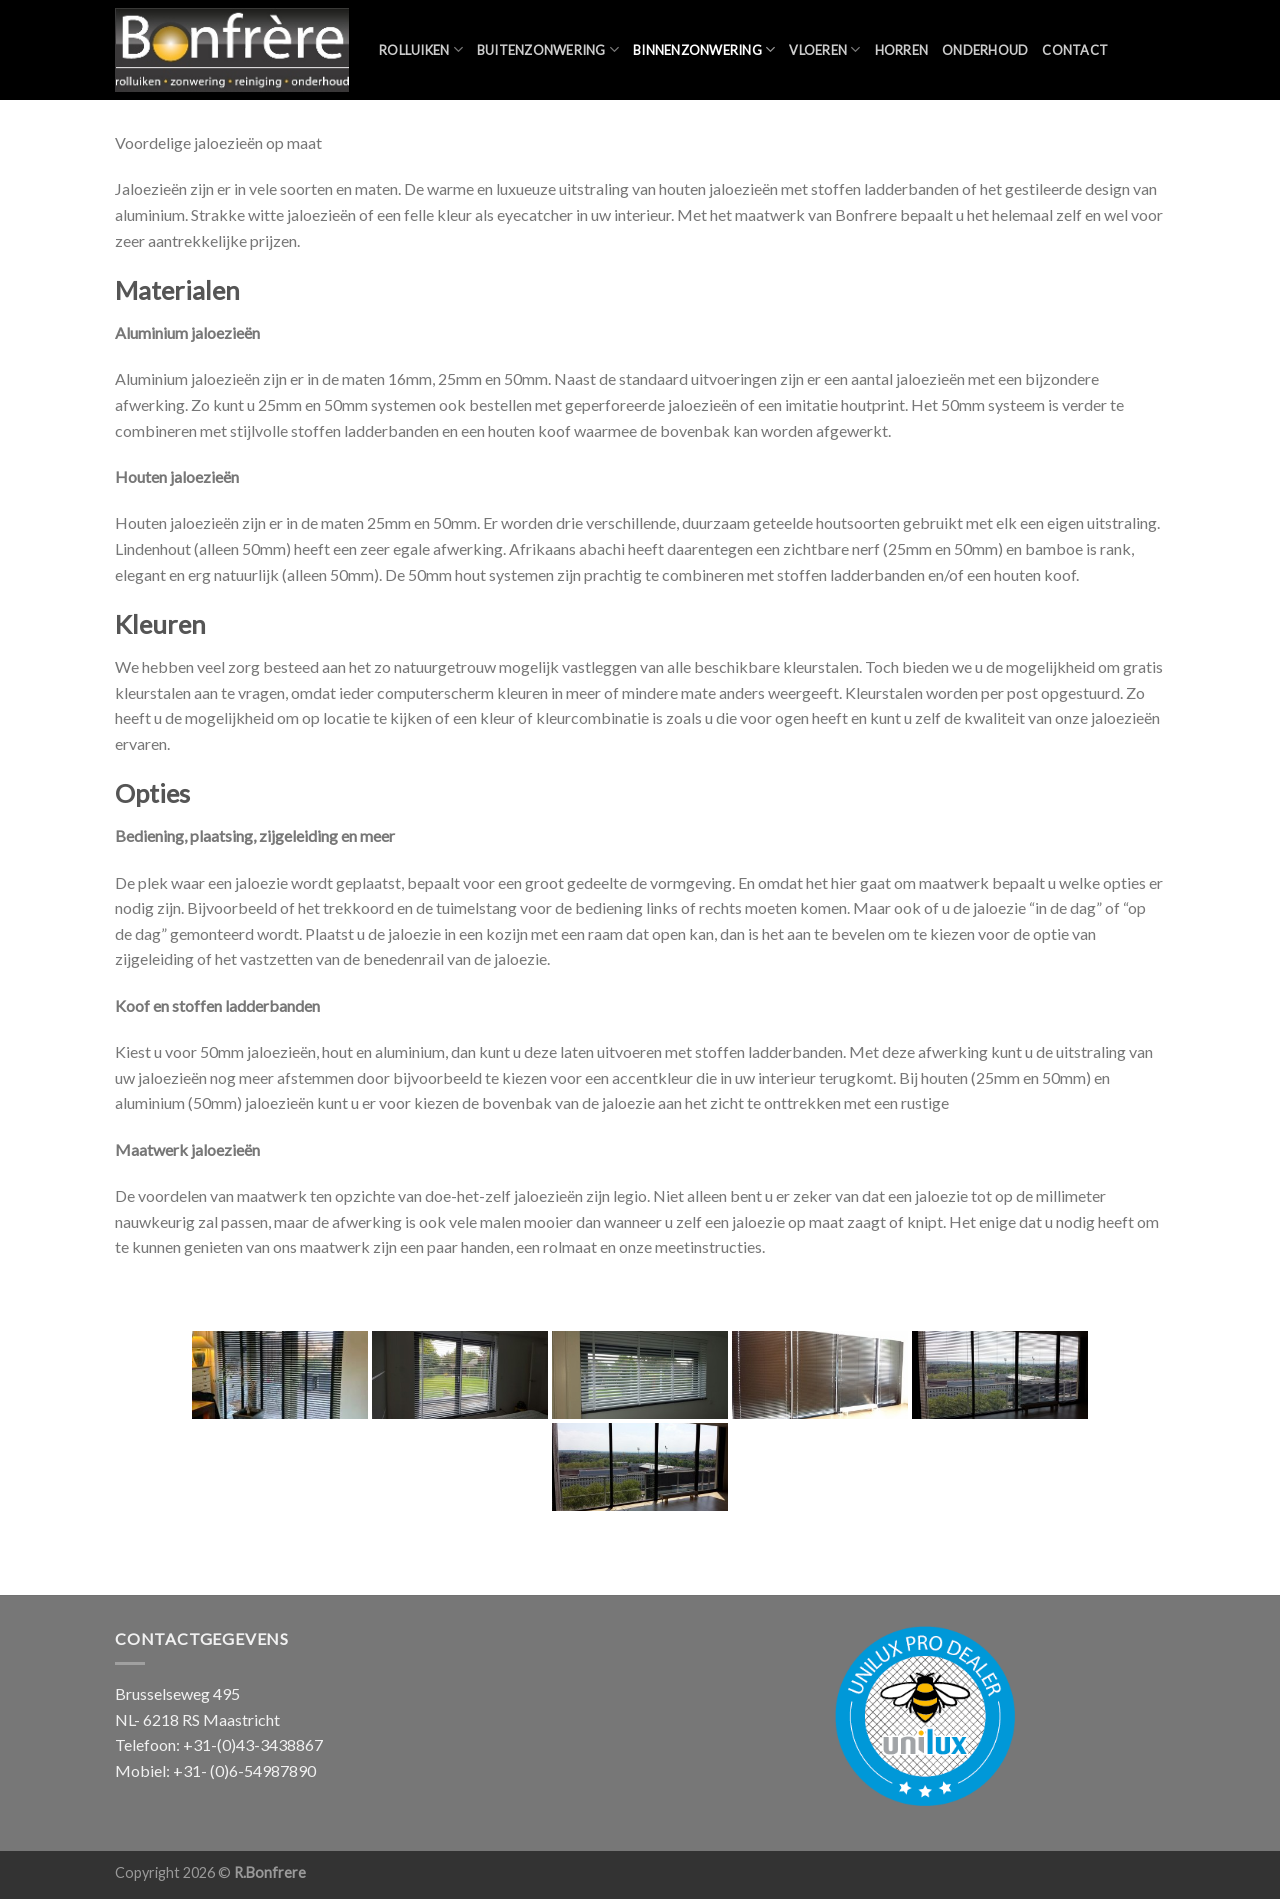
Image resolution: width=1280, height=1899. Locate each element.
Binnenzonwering (704, 49)
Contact (1075, 50)
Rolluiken (421, 49)
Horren (902, 50)
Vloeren (824, 49)
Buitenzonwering (548, 49)
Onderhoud (985, 50)
